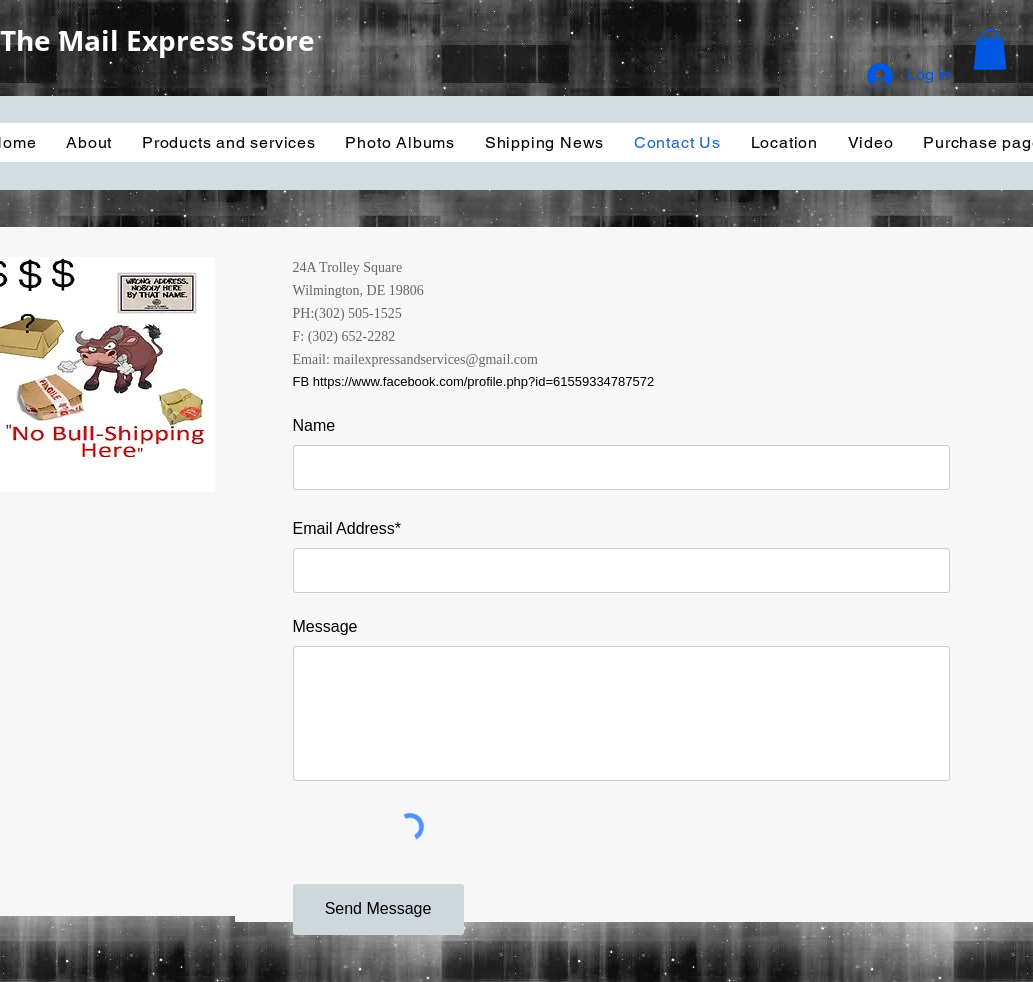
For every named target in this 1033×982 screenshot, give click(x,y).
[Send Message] (378, 909)
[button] (990, 49)
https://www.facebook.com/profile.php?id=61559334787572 (484, 381)
